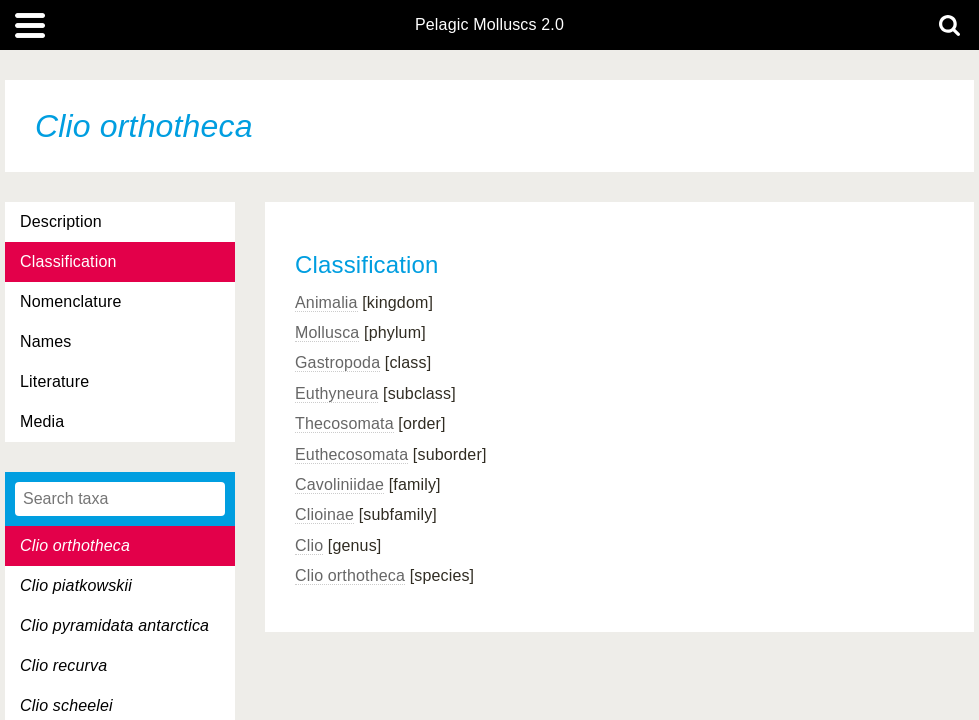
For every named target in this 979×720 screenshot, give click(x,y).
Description (61, 221)
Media (42, 421)
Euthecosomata (351, 454)
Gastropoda (337, 362)
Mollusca (327, 332)
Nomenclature (71, 301)
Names (45, 341)
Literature (54, 381)
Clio (309, 545)
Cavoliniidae (339, 484)
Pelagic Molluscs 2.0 (489, 25)
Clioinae (324, 514)
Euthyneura (336, 393)
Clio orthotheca (350, 575)
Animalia (326, 302)
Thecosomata (344, 423)
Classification (68, 261)
